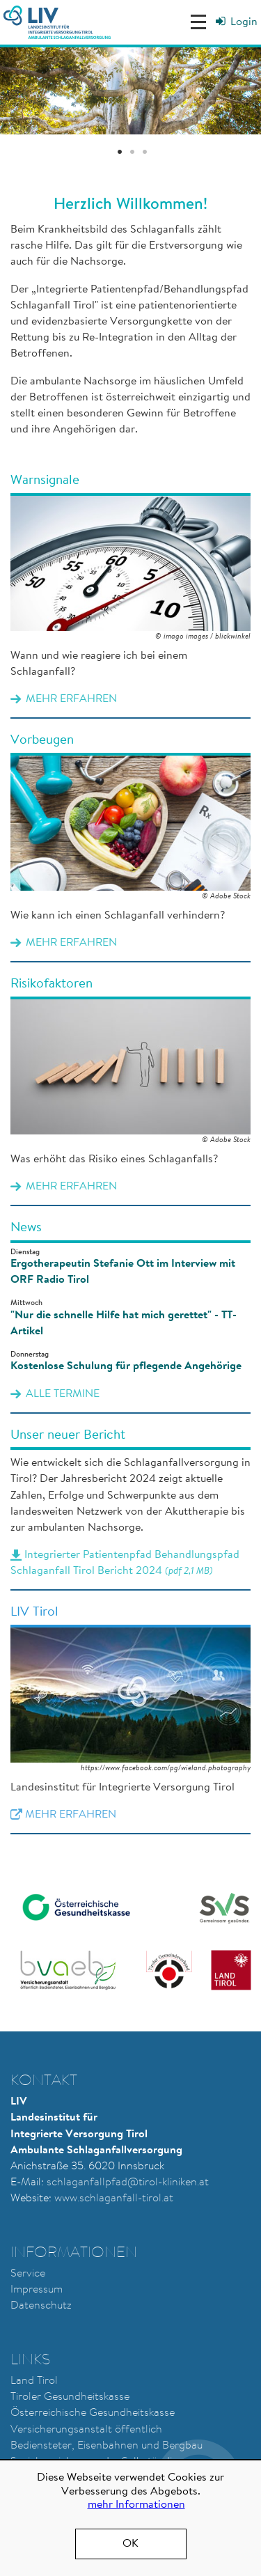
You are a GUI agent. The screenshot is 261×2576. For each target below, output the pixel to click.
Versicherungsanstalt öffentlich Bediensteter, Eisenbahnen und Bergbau (106, 2437)
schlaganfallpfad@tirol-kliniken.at (128, 2182)
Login (244, 22)
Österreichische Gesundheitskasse (92, 2413)
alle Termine (63, 1394)
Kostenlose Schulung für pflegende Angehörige (126, 1366)
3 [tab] (145, 153)
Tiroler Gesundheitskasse (69, 2397)
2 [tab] (132, 153)
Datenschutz (41, 2305)
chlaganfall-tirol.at (128, 2198)
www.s (69, 2198)
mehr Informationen (136, 2505)
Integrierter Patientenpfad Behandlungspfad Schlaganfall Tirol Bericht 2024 (130, 1509)
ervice (31, 2273)
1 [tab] (120, 153)
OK (130, 2544)
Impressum (36, 2289)
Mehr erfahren (130, 596)
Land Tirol (34, 2381)
